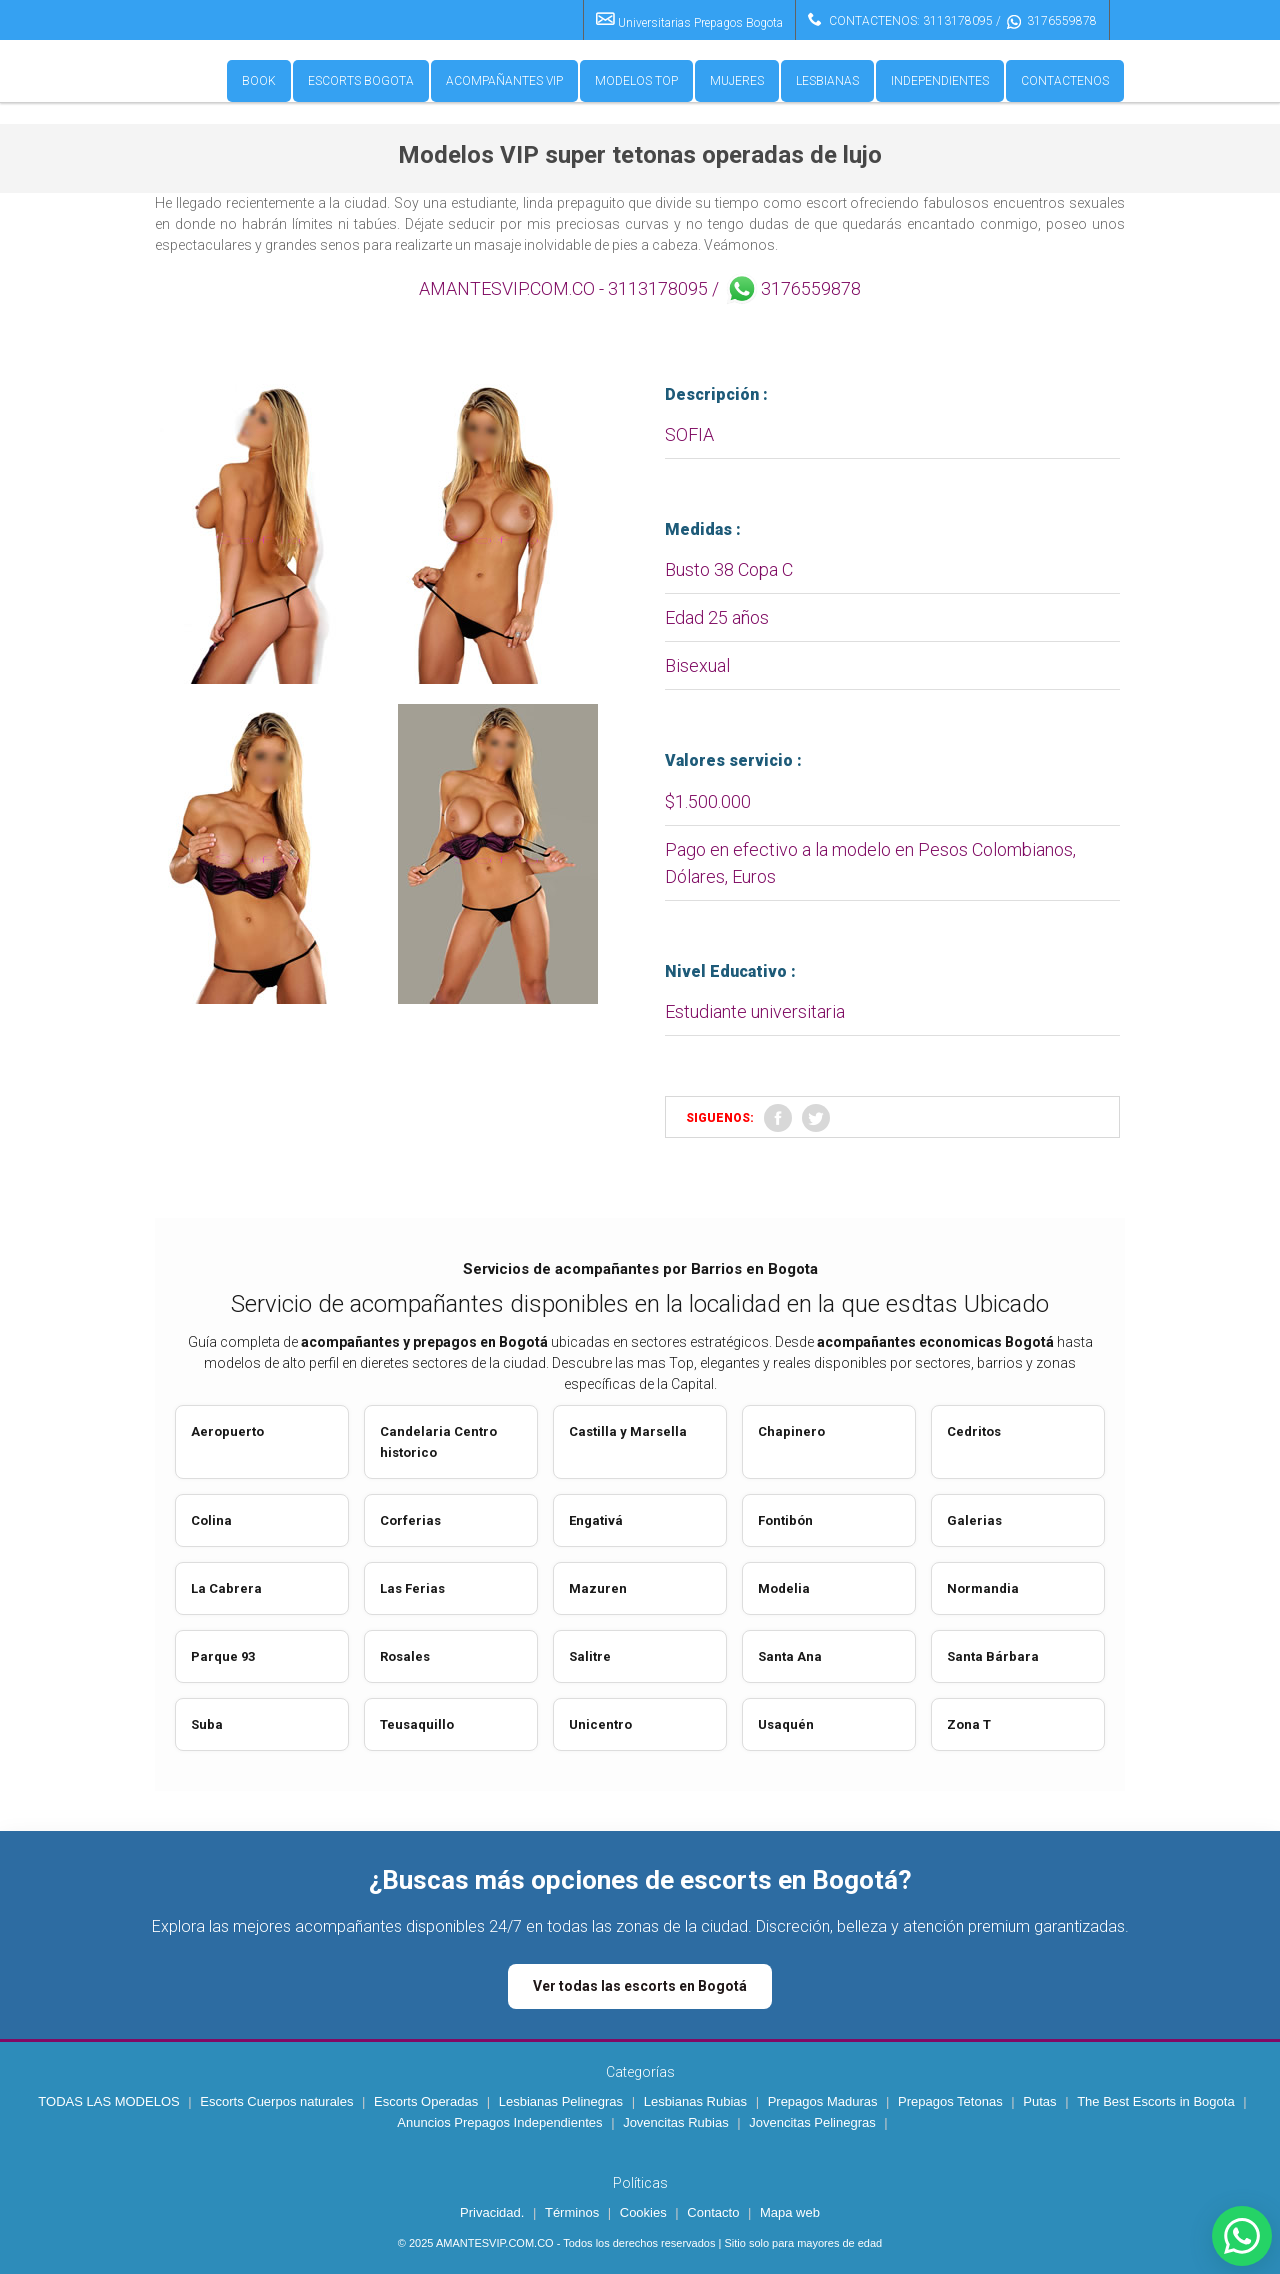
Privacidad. (492, 2212)
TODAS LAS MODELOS (108, 2101)
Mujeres (737, 81)
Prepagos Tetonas (950, 2101)
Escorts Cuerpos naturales (276, 2101)
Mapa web (790, 2212)
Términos (572, 2212)
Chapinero (791, 1431)
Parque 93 (223, 1656)
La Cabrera (226, 1588)
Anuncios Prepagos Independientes (499, 2122)
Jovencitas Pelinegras (812, 2122)
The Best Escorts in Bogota (1156, 2101)
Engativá (596, 1520)
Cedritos (974, 1431)
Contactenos (1065, 81)
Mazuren (598, 1588)
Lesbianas (827, 81)
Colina (211, 1520)
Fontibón (785, 1520)
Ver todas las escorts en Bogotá (640, 1986)
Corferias (410, 1520)
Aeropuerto (227, 1431)
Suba (207, 1724)
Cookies (643, 2212)
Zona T (969, 1724)
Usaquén (786, 1724)
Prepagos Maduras (823, 2101)
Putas (1039, 2101)
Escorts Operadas (426, 2101)
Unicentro (600, 1724)
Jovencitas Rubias (676, 2122)
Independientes (940, 81)
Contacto (713, 2212)
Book (259, 81)
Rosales (405, 1656)
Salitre (590, 1656)
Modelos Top (636, 81)
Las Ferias (412, 1588)
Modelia (784, 1588)
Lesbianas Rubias (695, 2101)
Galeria (971, 1520)
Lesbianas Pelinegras (561, 2101)
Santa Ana (790, 1656)
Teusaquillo (417, 1724)
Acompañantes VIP (504, 81)
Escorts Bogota (361, 81)
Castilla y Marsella (628, 1431)
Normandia (983, 1588)
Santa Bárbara (993, 1656)
